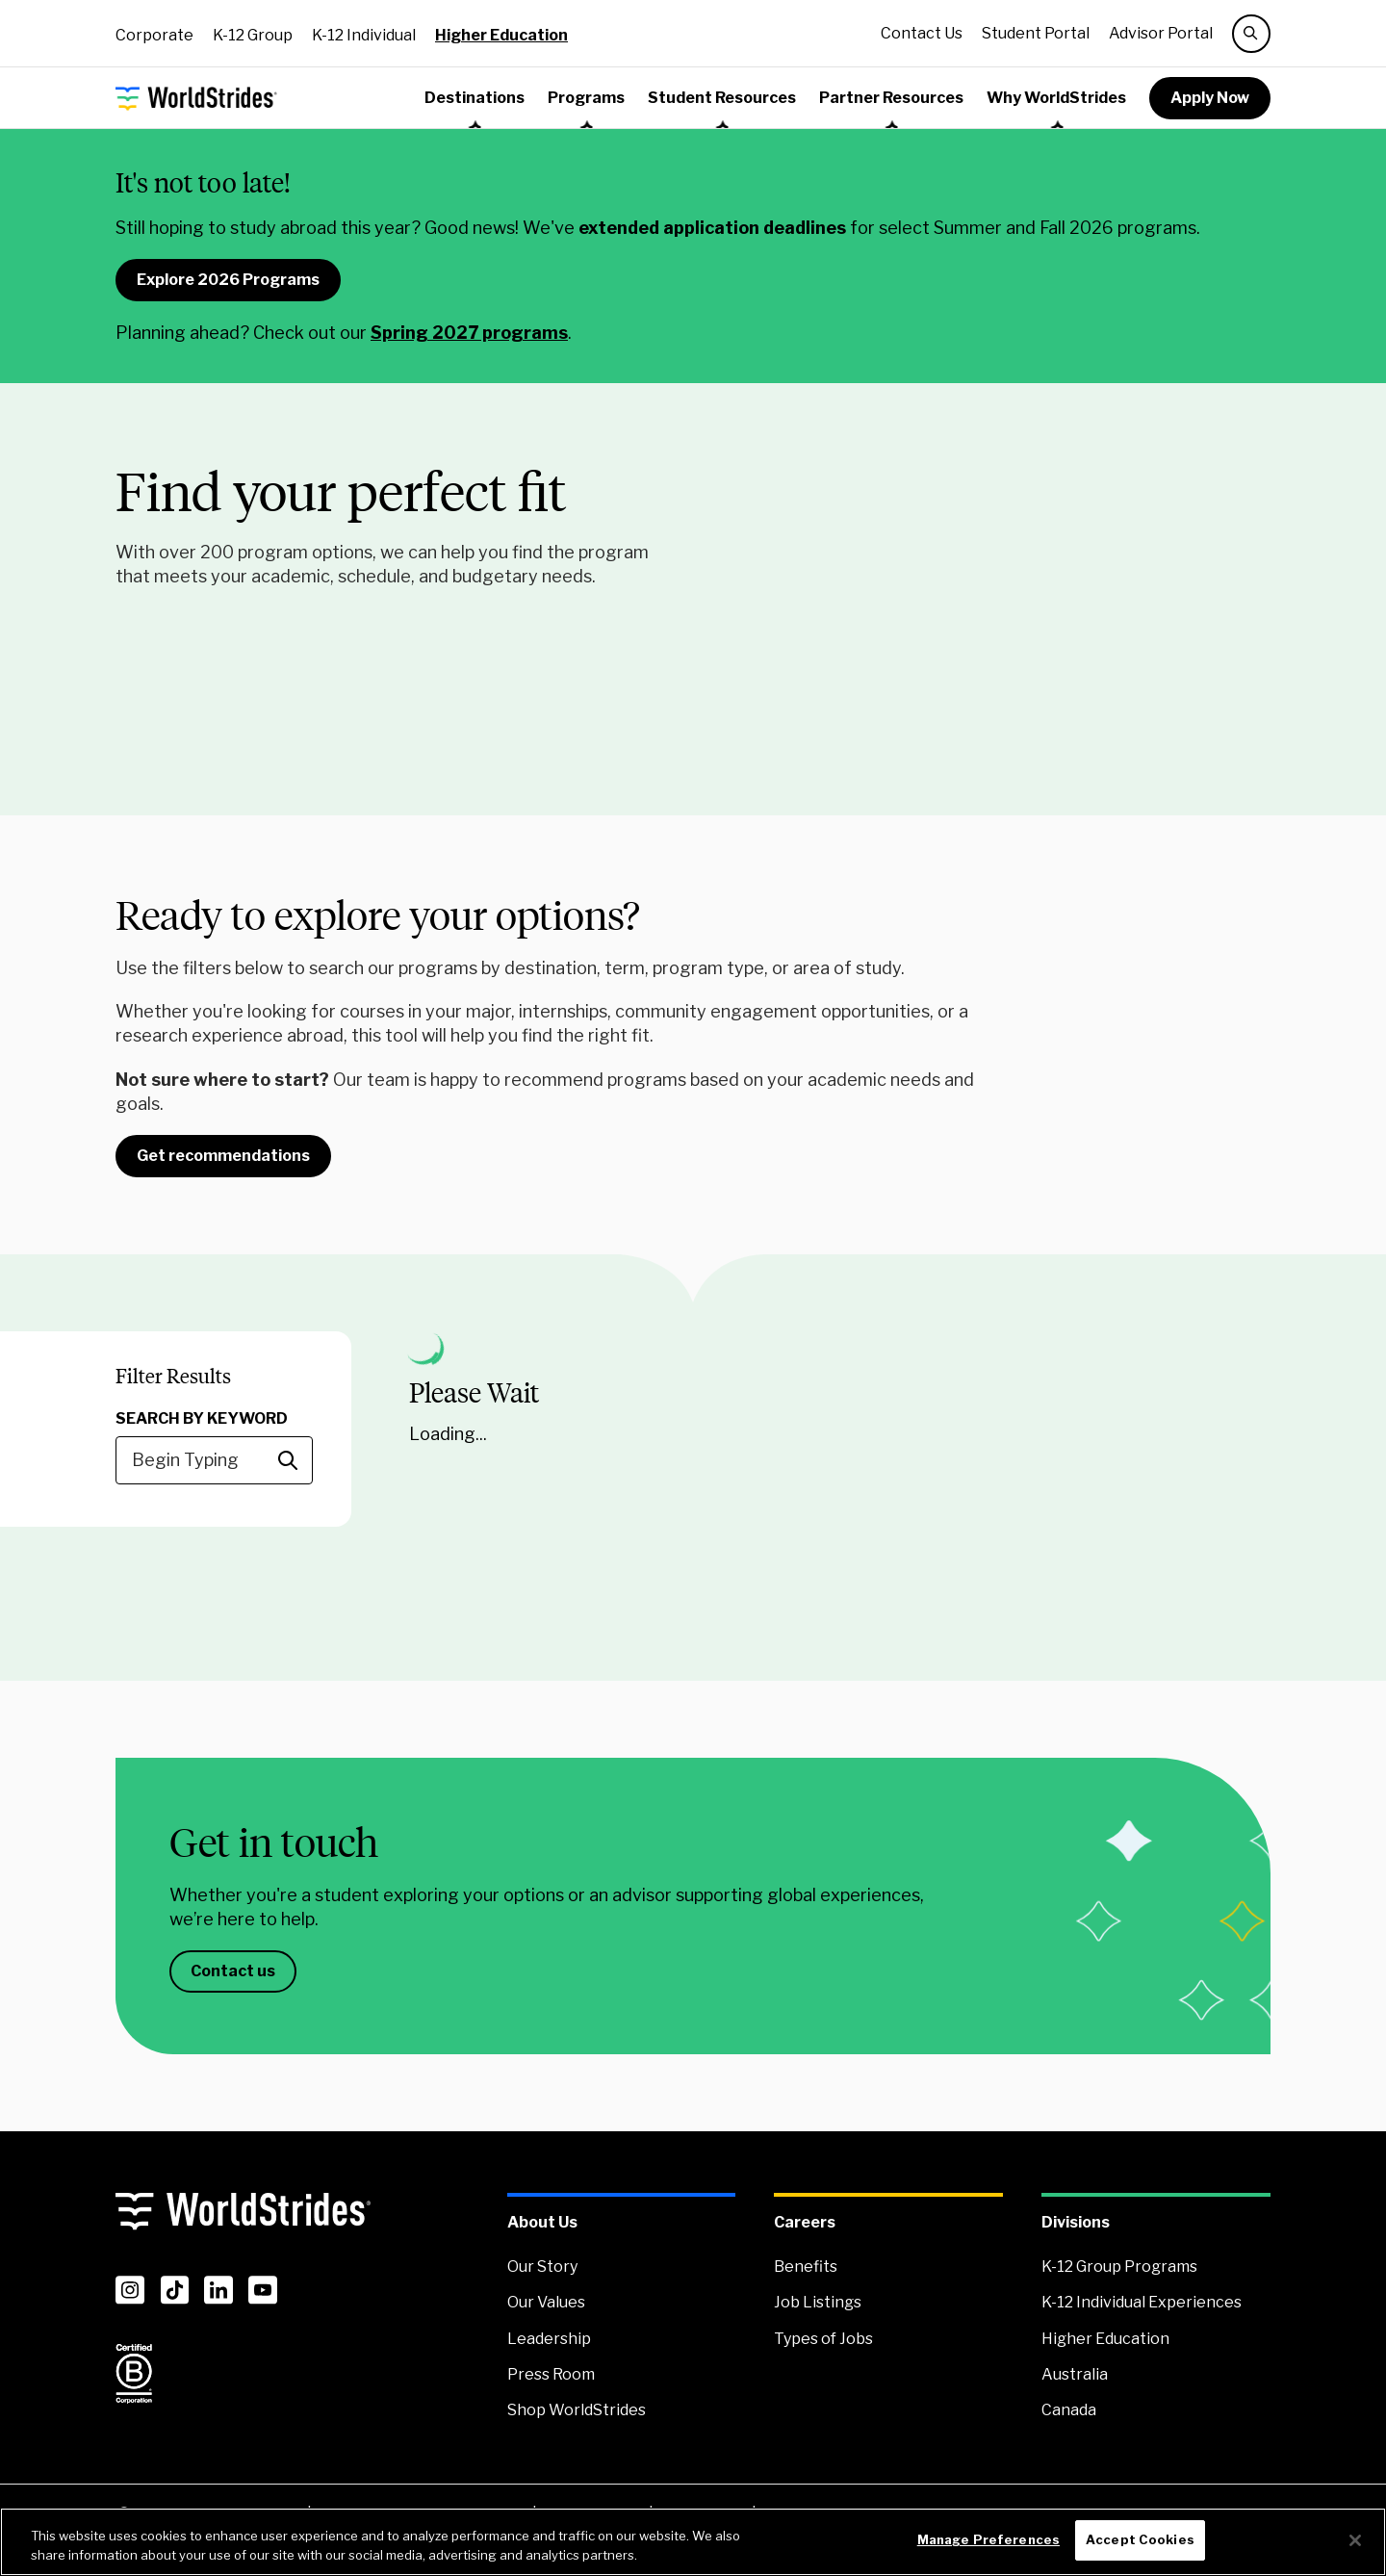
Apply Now (1209, 98)
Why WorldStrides (1056, 98)
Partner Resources (891, 98)
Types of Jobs (823, 2339)
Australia (1074, 2374)
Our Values (546, 2302)
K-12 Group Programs (1119, 2266)
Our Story (542, 2266)
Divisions (1075, 2222)
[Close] (1355, 2540)
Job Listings (817, 2302)
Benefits (805, 2266)
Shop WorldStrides (576, 2410)
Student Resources (722, 98)
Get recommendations (223, 1155)
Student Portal (1036, 33)
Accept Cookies (1140, 2539)
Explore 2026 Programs (228, 279)
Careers (804, 2222)
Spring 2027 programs (469, 332)
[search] (1251, 33)
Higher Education (501, 35)
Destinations (474, 98)
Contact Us (921, 33)
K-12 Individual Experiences (1141, 2302)
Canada (1068, 2410)
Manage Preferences (988, 2539)
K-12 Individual (364, 35)
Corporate (154, 35)
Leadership (549, 2339)
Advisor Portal (1161, 33)
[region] (693, 2542)
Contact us (233, 1971)
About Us (542, 2222)
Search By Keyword (202, 1418)
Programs (586, 98)
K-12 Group (253, 35)
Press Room (551, 2374)
